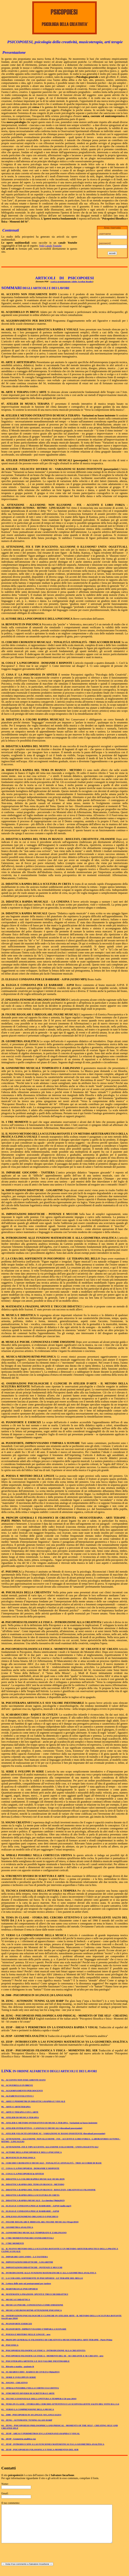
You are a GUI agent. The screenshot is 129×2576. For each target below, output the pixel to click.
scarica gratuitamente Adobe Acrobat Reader (71, 281)
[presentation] (26, 2560)
